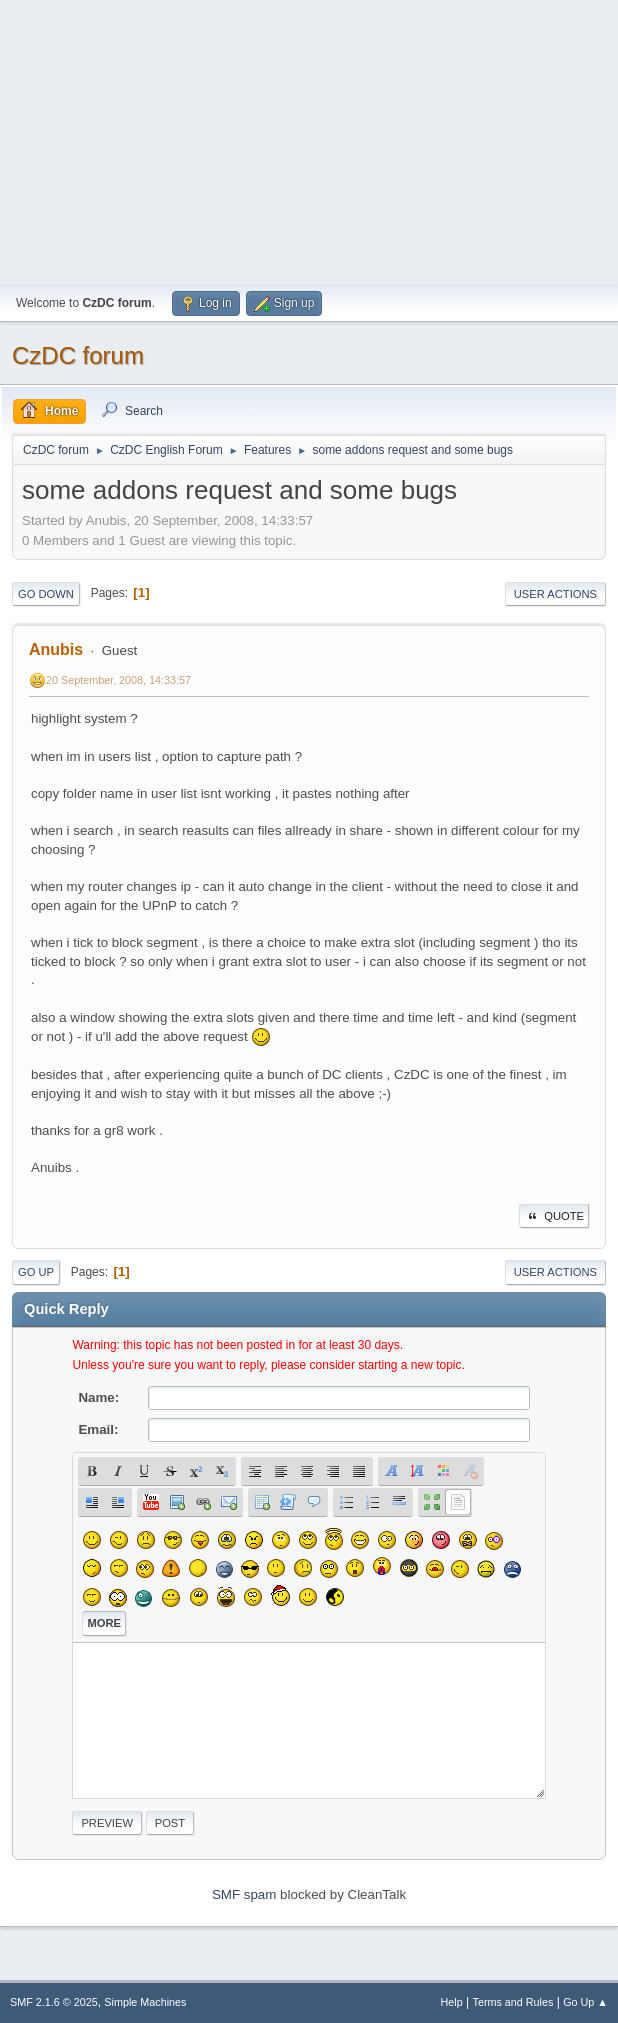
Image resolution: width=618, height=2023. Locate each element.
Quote (554, 1216)
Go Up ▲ (585, 2002)
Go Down (46, 594)
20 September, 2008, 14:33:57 (118, 680)
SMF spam (244, 1894)
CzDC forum (78, 355)
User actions (555, 594)
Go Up (36, 1272)
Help (452, 2002)
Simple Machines (145, 2002)
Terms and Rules (513, 2002)
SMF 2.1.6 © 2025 (54, 2002)
